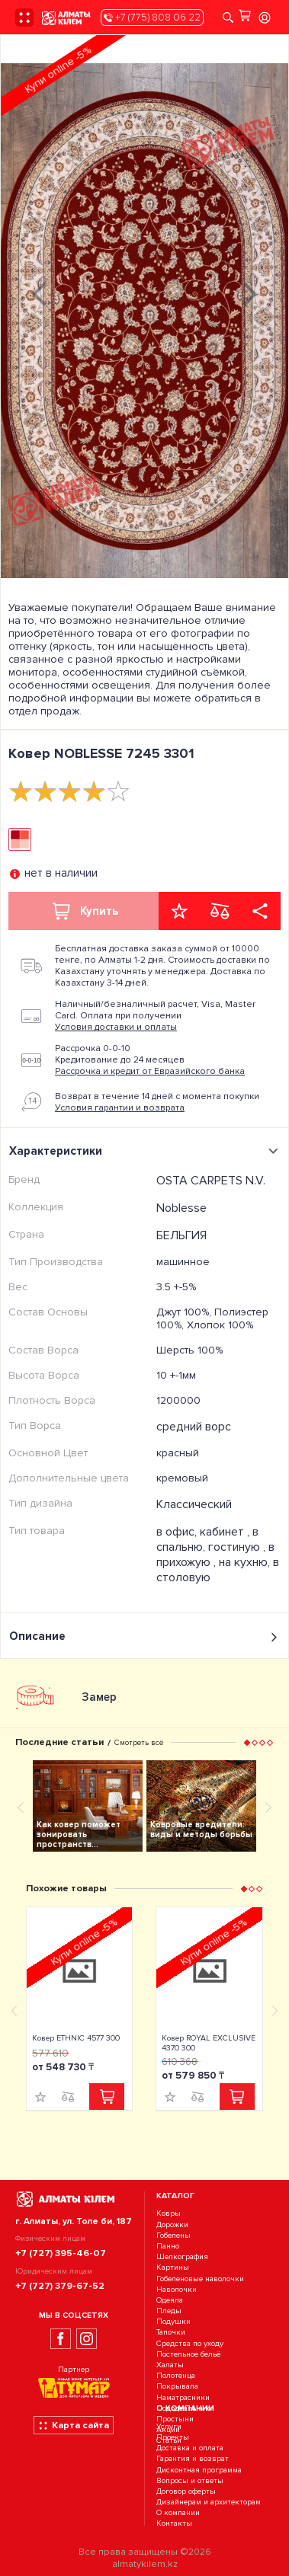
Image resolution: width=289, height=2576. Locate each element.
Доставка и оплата (189, 2448)
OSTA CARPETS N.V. (210, 1180)
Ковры (168, 2214)
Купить (84, 911)
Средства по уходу (189, 2343)
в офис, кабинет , (204, 1531)
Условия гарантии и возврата (120, 1108)
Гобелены (173, 2235)
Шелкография (182, 2256)
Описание (144, 1636)
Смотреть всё (138, 1742)
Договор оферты (186, 2491)
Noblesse (181, 1208)
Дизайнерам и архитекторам (208, 2502)
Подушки (173, 2321)
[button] (247, 1742)
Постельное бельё (188, 2354)
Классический (194, 1504)
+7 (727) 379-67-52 (59, 2286)
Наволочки (176, 2289)
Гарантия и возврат (192, 2459)
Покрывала (177, 2387)
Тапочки (170, 2333)
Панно (167, 2246)
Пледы (168, 2311)
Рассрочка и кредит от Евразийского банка (150, 1071)
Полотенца (175, 2375)
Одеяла (169, 2300)
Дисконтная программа (199, 2470)
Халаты (170, 2365)
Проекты (172, 2437)
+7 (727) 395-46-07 (60, 2253)
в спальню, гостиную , (212, 1539)
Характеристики (146, 1151)
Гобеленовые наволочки (200, 2279)
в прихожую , (215, 1554)
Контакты (174, 2524)
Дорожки (172, 2224)
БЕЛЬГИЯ (181, 1235)
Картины (172, 2268)
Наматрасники (183, 2397)
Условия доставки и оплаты (116, 1027)
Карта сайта (73, 2425)
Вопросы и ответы (189, 2480)
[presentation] (39, 292)
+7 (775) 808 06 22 (152, 17)
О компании (178, 2513)
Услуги (168, 2426)
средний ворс (193, 1426)
